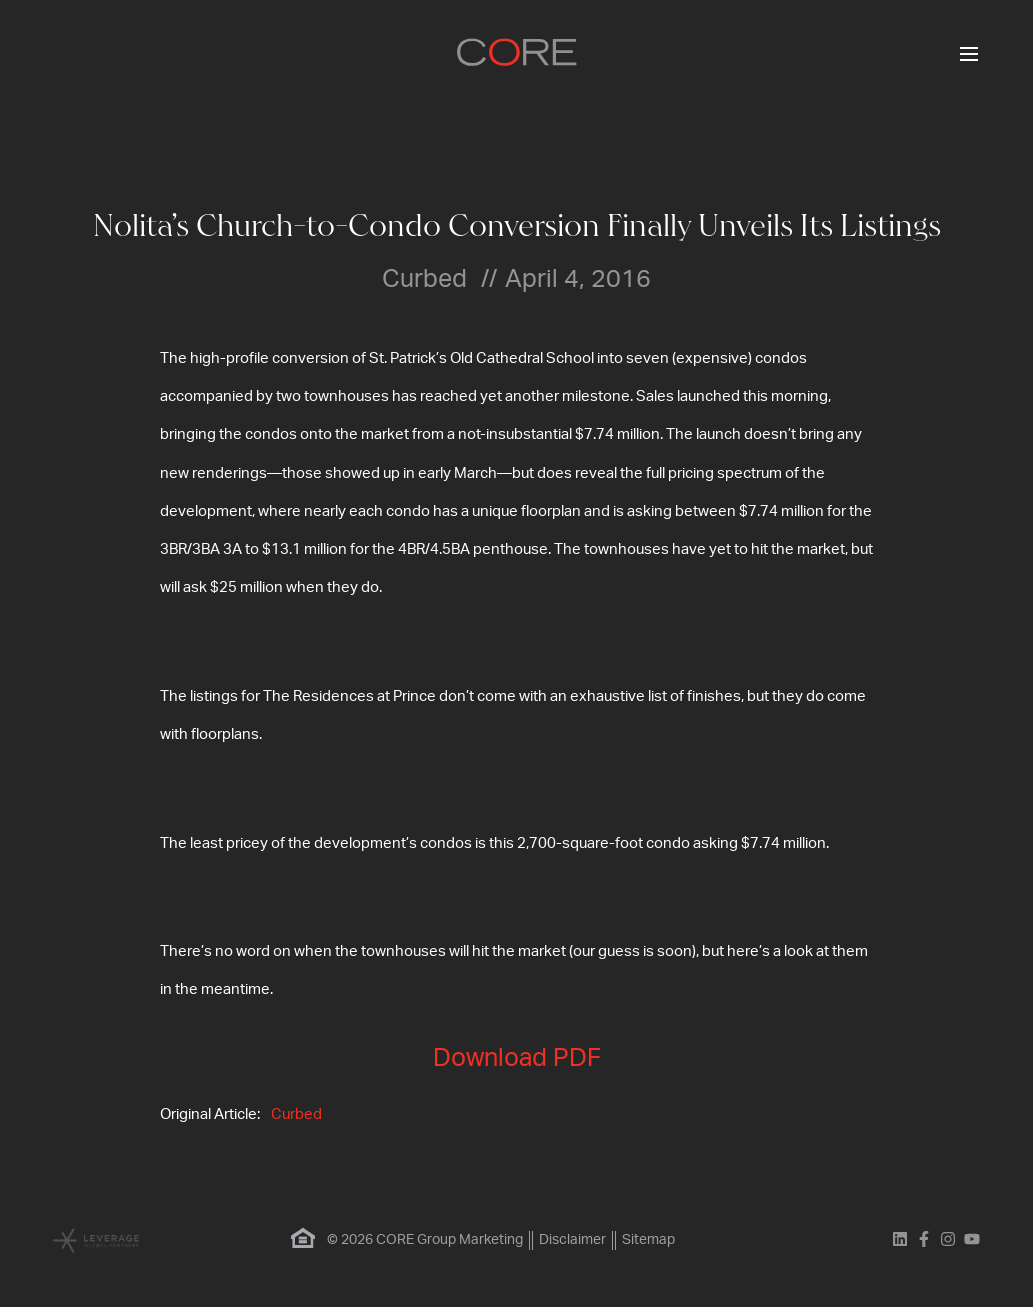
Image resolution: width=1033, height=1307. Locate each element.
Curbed (296, 1114)
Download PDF (517, 1058)
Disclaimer (572, 1240)
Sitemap (648, 1240)
